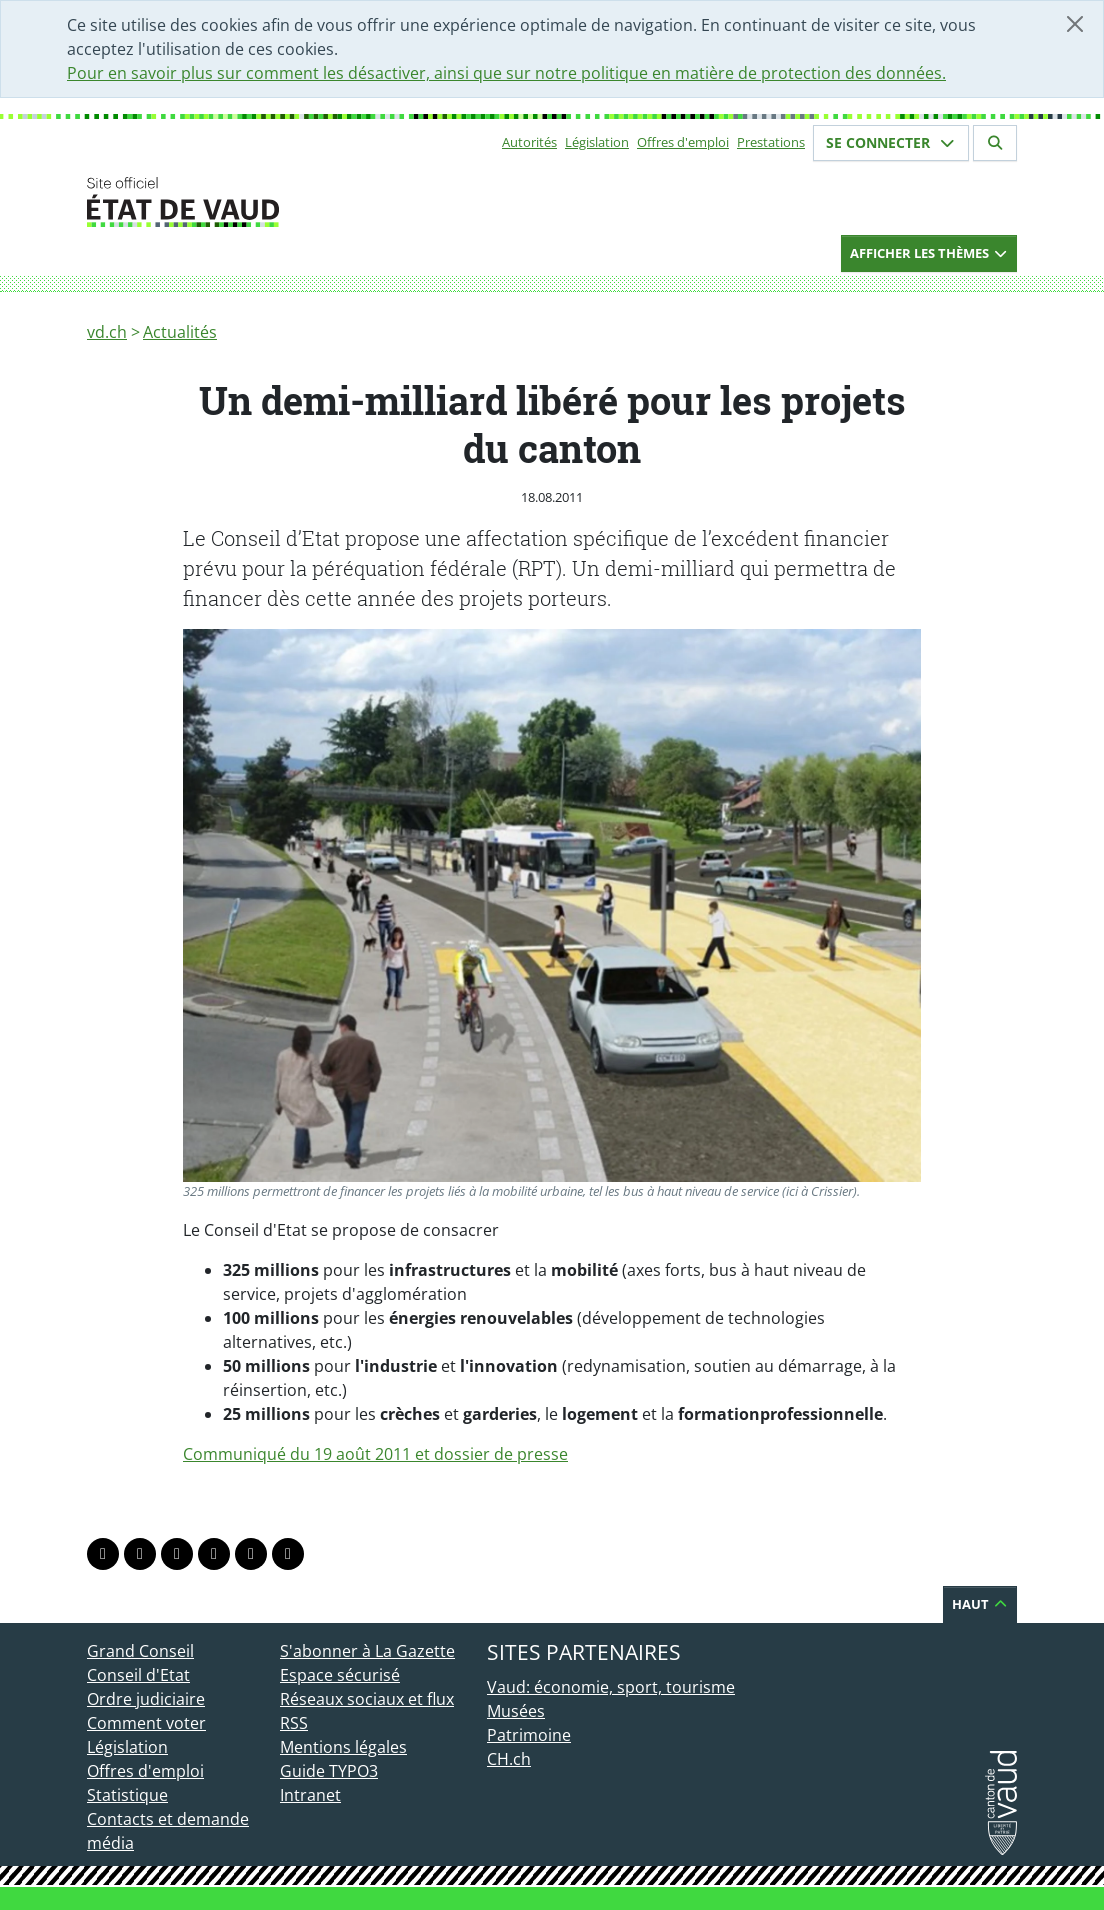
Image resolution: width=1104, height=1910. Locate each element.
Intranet (310, 1795)
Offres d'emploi (683, 142)
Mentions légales (343, 1747)
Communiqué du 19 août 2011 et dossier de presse (375, 1454)
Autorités (529, 142)
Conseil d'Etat (138, 1675)
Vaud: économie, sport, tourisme (611, 1687)
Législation (597, 142)
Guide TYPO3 (329, 1771)
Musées (516, 1711)
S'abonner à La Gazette (367, 1651)
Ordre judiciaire (146, 1699)
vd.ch (107, 332)
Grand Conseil (140, 1651)
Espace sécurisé (340, 1675)
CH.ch (509, 1759)
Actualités (180, 332)
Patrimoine (529, 1735)
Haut (980, 1604)
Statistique (127, 1795)
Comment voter (146, 1723)
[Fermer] (1075, 24)
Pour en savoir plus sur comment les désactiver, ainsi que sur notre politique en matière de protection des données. (506, 73)
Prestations (771, 142)
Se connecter (891, 142)
